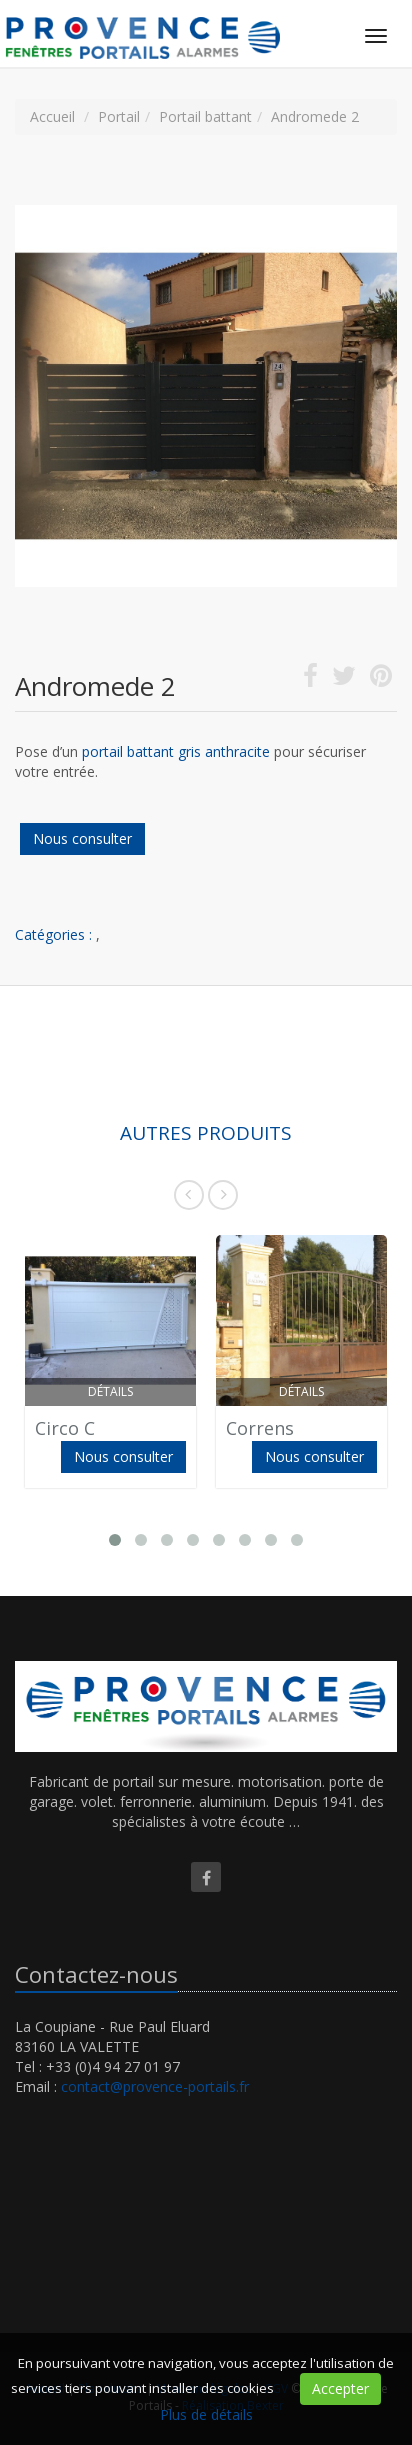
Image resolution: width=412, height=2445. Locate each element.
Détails (110, 1391)
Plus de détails (206, 2414)
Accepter (340, 2388)
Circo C (65, 1428)
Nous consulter (82, 838)
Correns (260, 1428)
